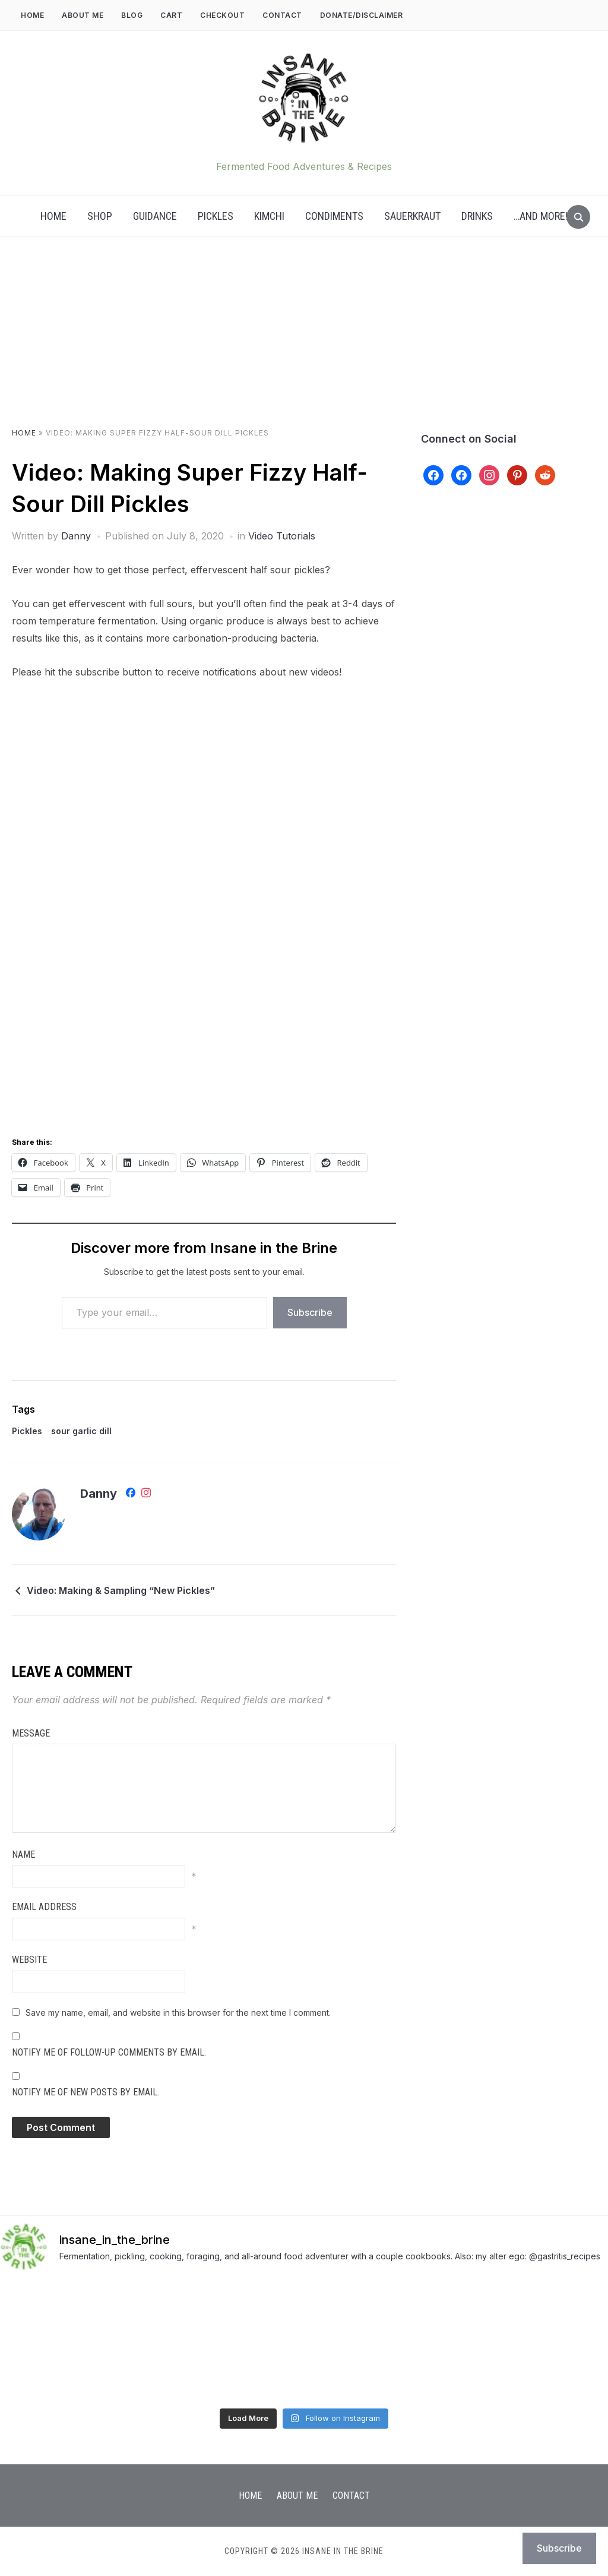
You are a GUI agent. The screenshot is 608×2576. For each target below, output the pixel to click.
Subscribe (309, 1312)
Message (31, 1733)
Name (23, 1854)
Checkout (222, 15)
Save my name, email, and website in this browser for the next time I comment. (178, 2012)
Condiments (334, 216)
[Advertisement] (304, 344)
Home (32, 15)
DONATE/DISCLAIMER (361, 15)
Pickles (215, 216)
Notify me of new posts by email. (85, 2092)
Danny (76, 536)
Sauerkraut (412, 216)
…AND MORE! (541, 216)
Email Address (44, 1906)
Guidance (155, 216)
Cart (171, 15)
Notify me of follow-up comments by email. (109, 2052)
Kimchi (269, 216)
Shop (99, 216)
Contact (282, 15)
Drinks (477, 216)
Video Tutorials (281, 536)
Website (29, 1959)
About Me (82, 15)
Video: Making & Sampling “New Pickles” (121, 1590)
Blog (131, 15)
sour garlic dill (81, 1431)
